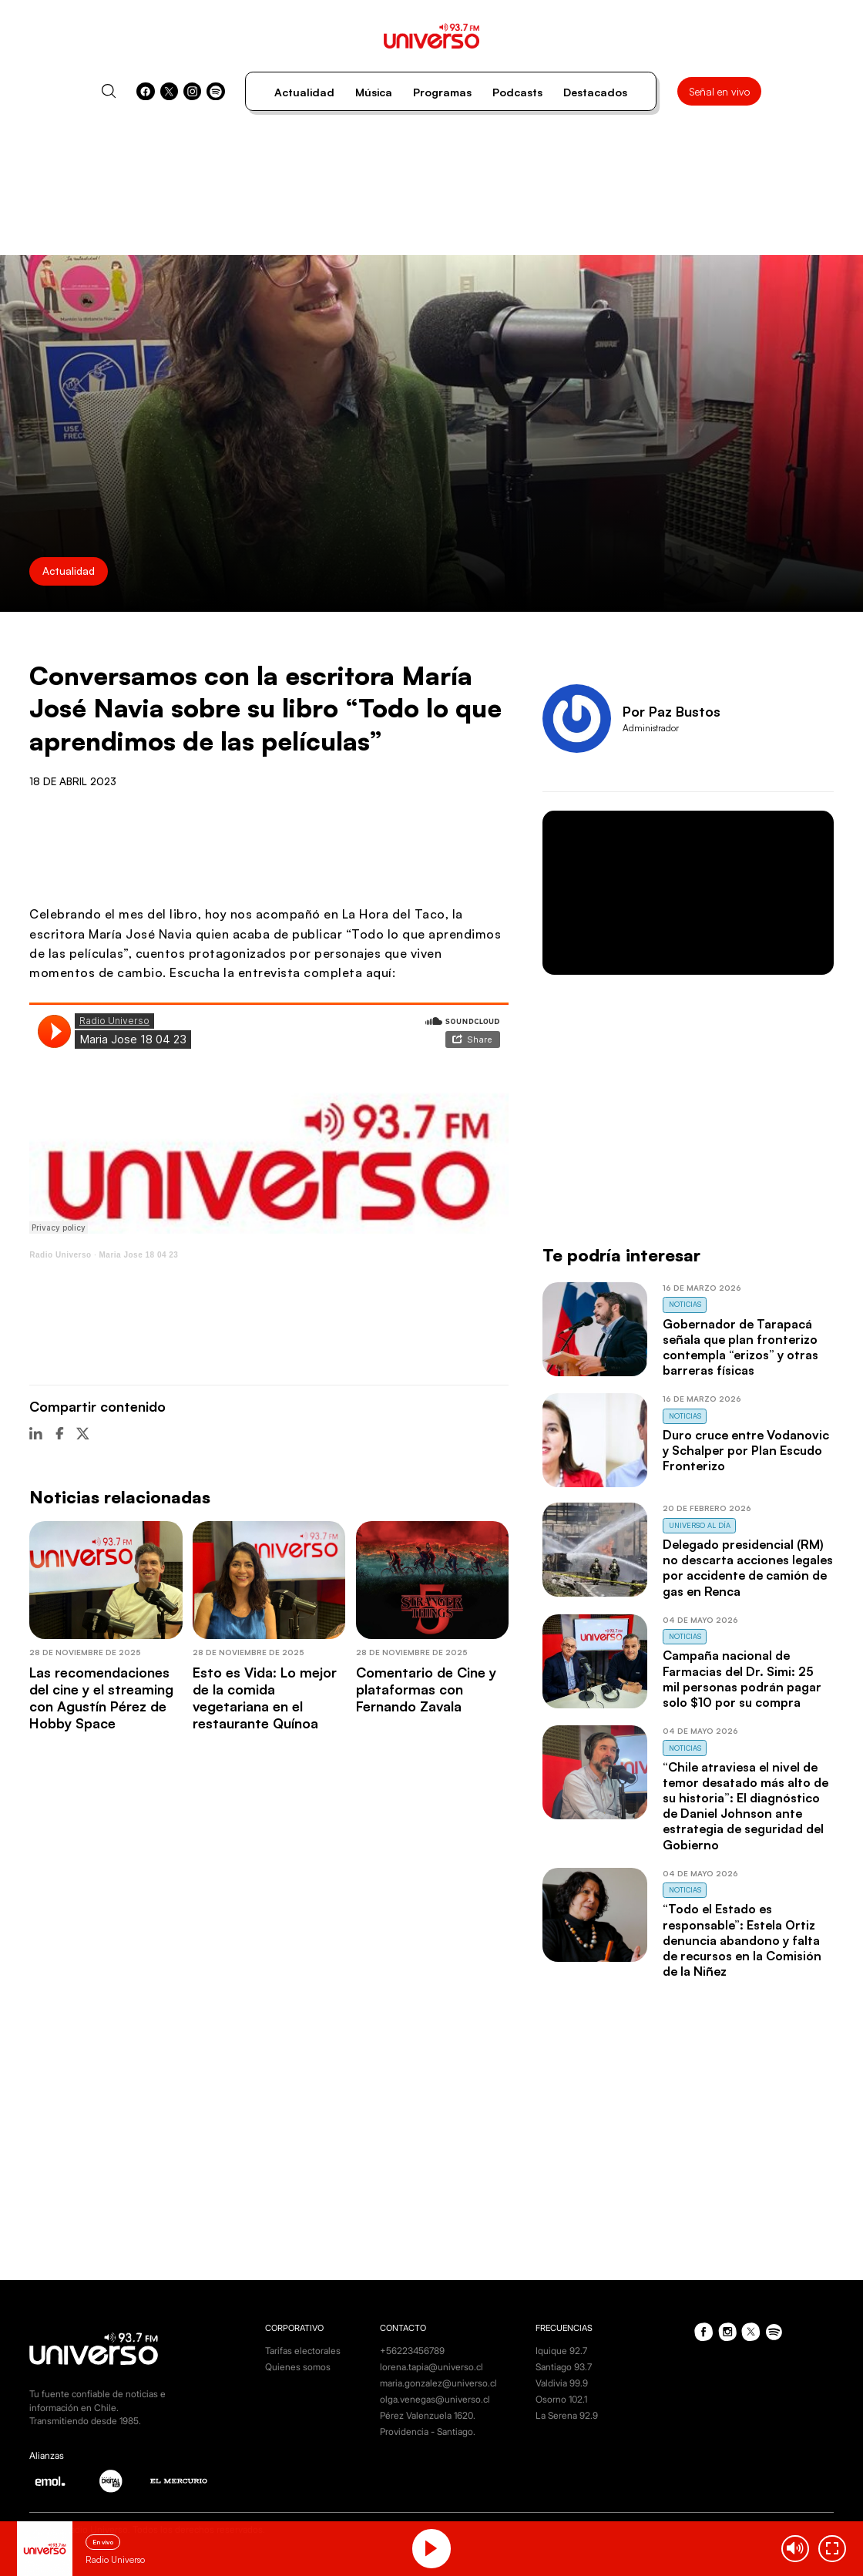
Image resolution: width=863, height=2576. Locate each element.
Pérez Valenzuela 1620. (427, 2415)
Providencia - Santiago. (427, 2432)
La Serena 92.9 (567, 2415)
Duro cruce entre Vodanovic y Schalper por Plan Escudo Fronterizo (746, 1450)
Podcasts (517, 92)
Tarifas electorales (303, 2351)
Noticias (685, 1304)
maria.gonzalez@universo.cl (438, 2383)
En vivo (102, 2542)
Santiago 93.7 (564, 2367)
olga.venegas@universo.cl (435, 2399)
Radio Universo (60, 1255)
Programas (442, 92)
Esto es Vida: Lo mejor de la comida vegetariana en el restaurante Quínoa (265, 1698)
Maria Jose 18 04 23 (139, 1255)
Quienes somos (298, 2367)
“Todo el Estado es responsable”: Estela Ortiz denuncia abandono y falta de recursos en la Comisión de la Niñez (742, 1940)
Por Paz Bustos (671, 711)
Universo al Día (699, 1525)
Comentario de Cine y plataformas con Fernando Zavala (426, 1689)
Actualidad (304, 92)
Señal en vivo (719, 91)
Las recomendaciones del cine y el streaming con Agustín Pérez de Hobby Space (101, 1698)
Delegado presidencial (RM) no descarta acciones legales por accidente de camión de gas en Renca (748, 1567)
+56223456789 (412, 2351)
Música (373, 92)
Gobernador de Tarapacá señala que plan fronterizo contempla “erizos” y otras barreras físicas (740, 1347)
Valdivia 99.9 (562, 2383)
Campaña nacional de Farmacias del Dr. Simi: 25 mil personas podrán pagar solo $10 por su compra (742, 1678)
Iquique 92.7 (561, 2351)
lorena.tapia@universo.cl (431, 2367)
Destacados (595, 92)
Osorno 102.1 (561, 2399)
